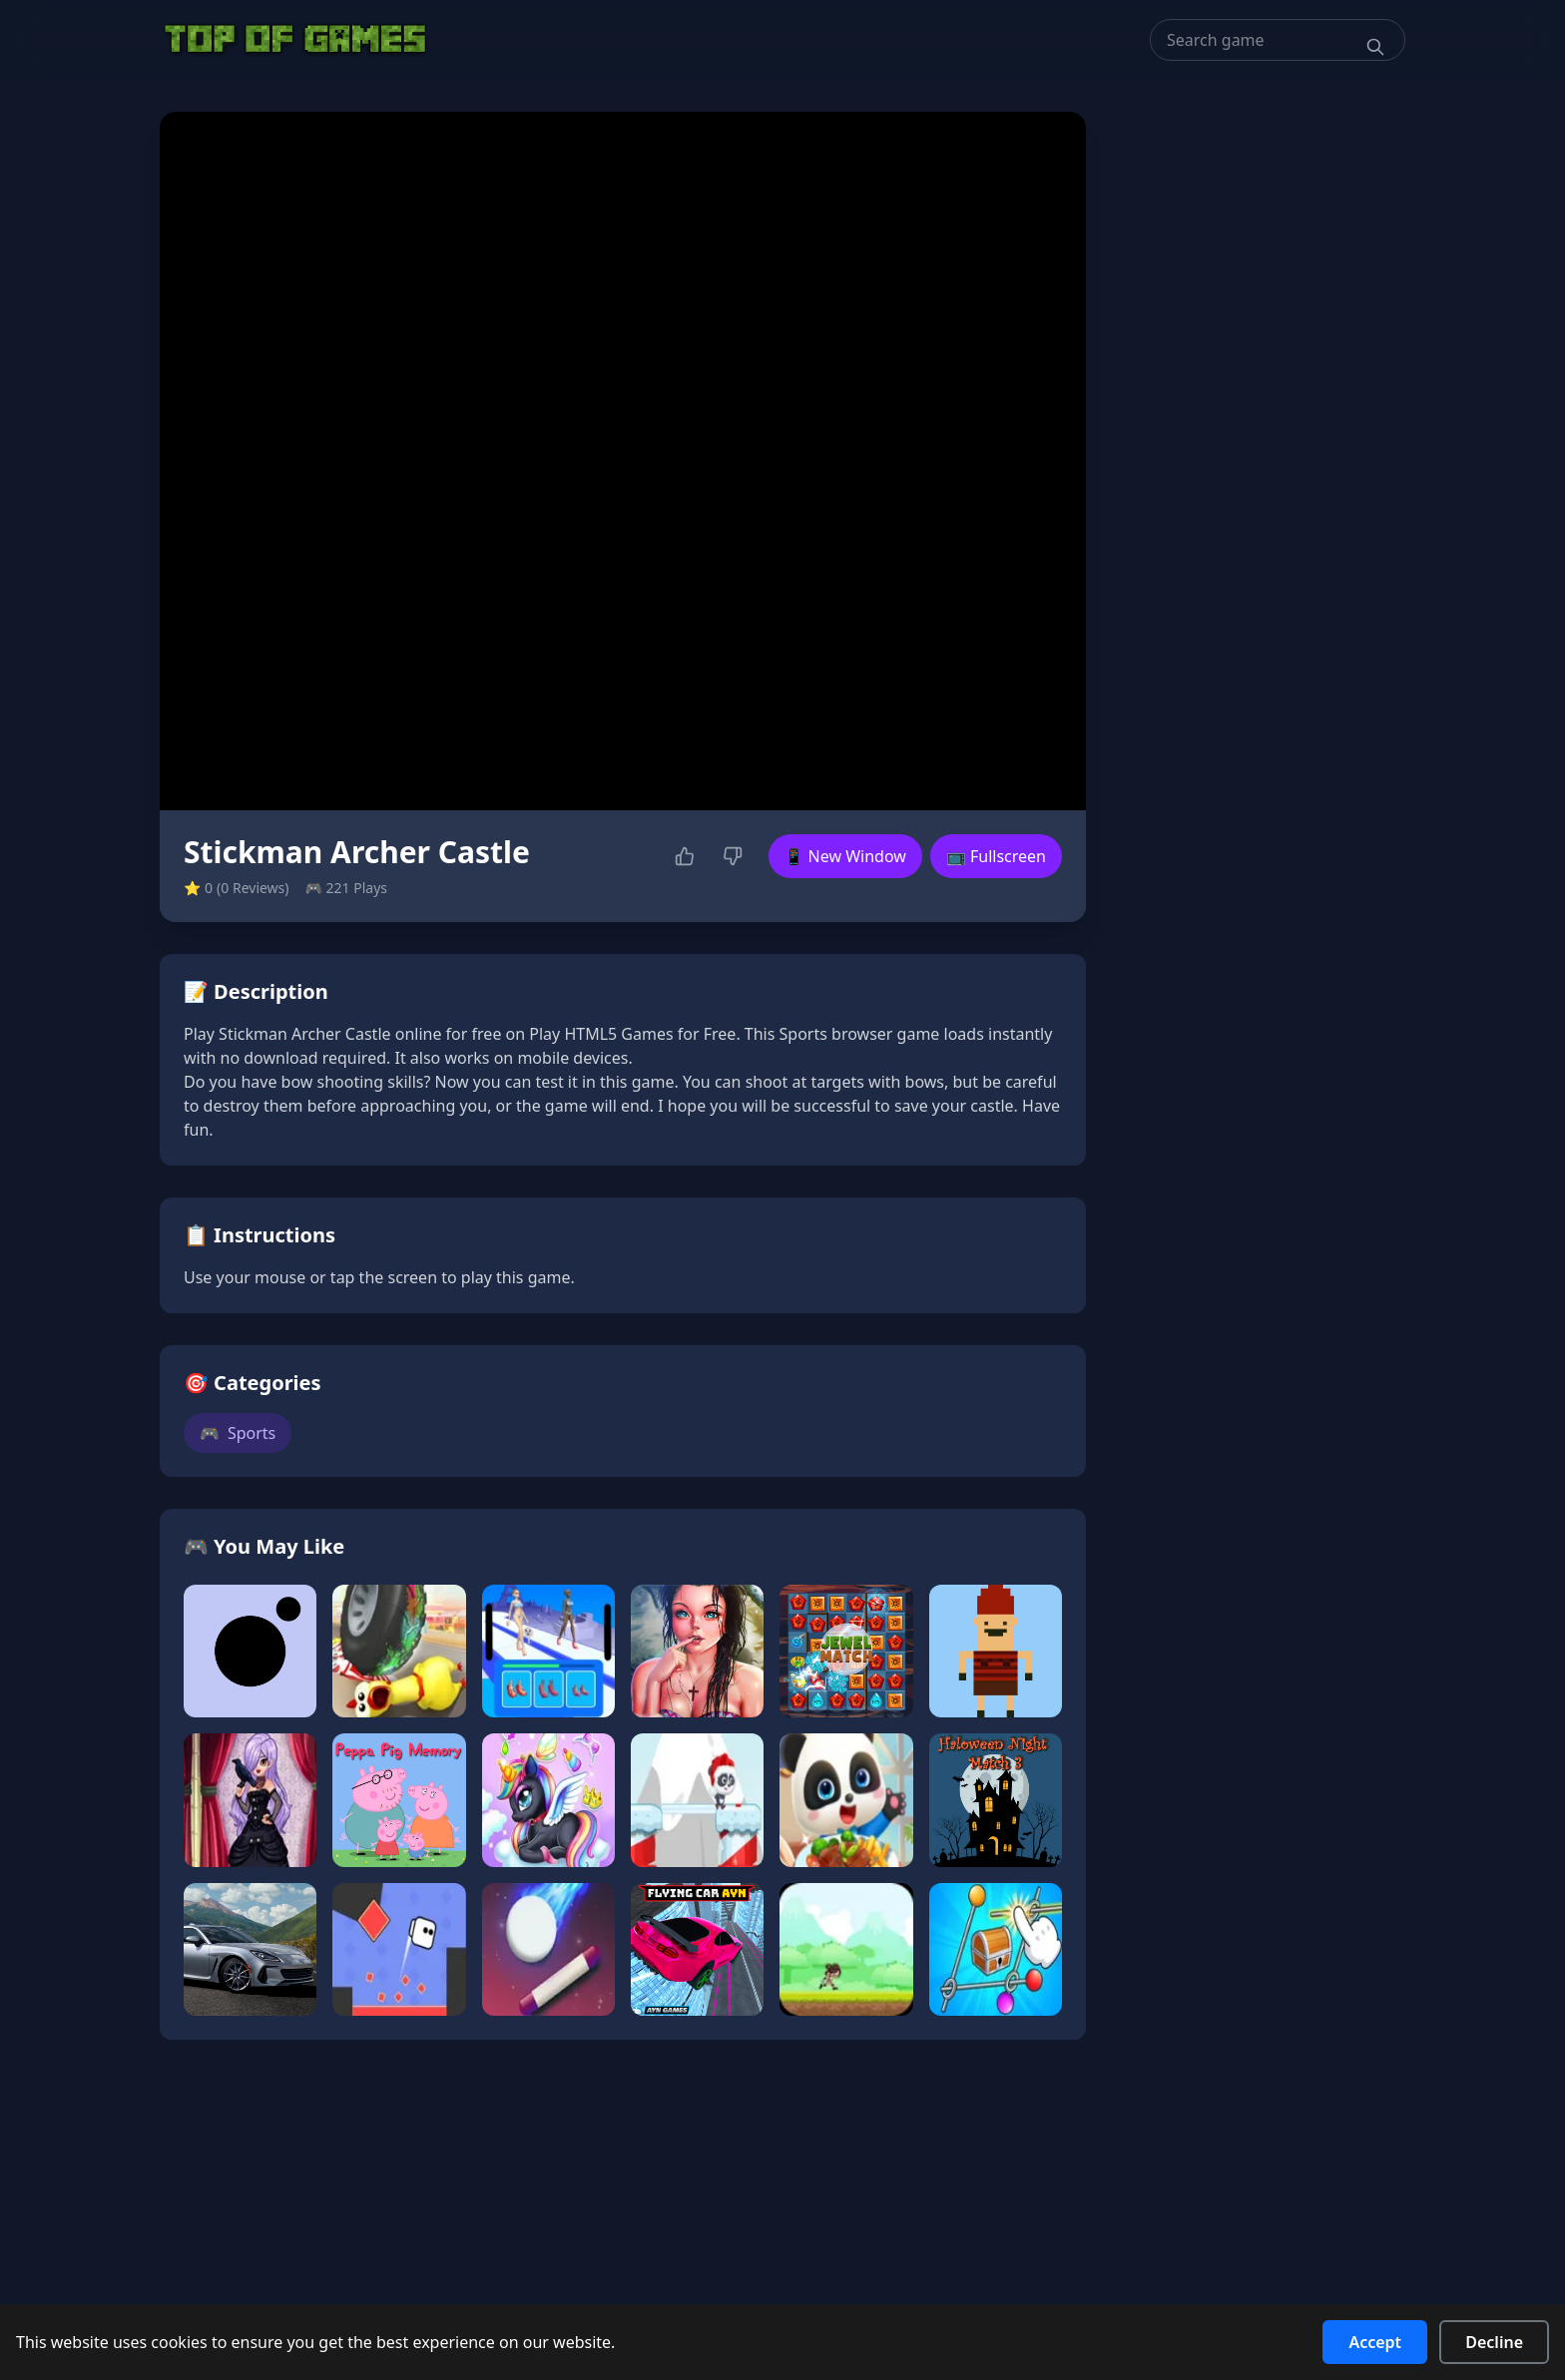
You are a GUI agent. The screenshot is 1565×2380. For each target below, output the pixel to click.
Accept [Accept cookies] (1374, 2342)
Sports (237, 1433)
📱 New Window (845, 856)
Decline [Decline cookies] (1494, 2342)
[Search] (1375, 47)
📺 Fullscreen (996, 856)
